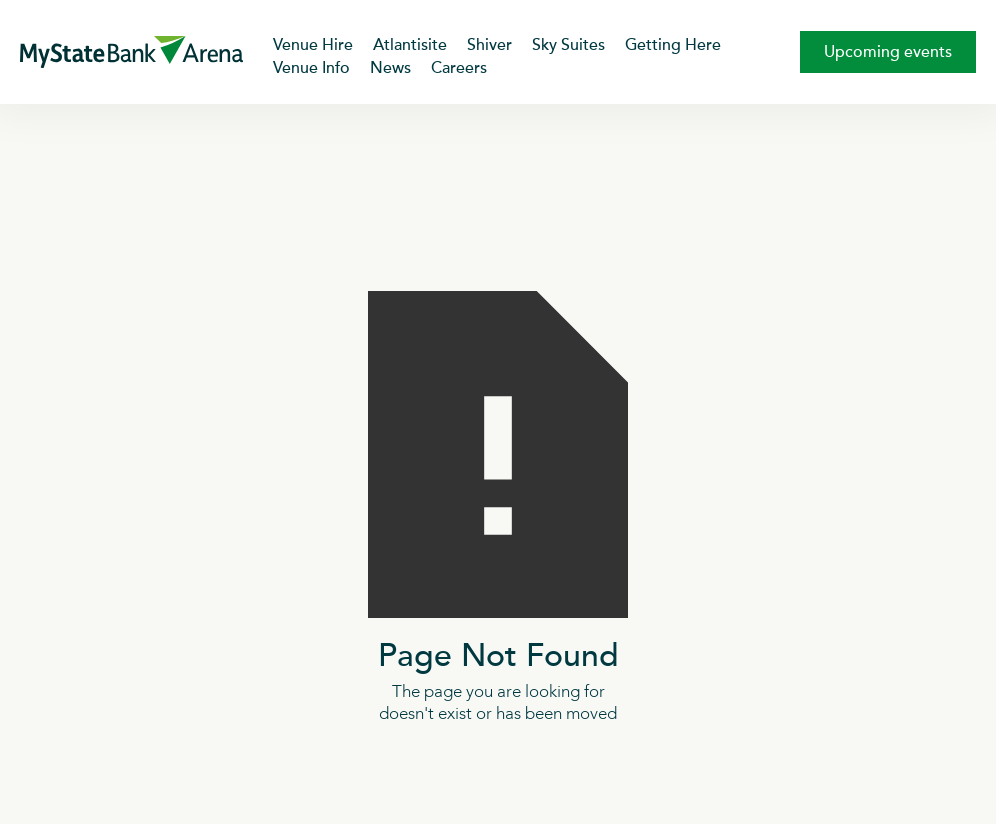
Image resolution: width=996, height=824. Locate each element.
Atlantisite (410, 45)
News (390, 68)
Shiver (489, 45)
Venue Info (311, 68)
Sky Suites (568, 45)
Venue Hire (313, 45)
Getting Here (673, 45)
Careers (459, 68)
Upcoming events (888, 52)
